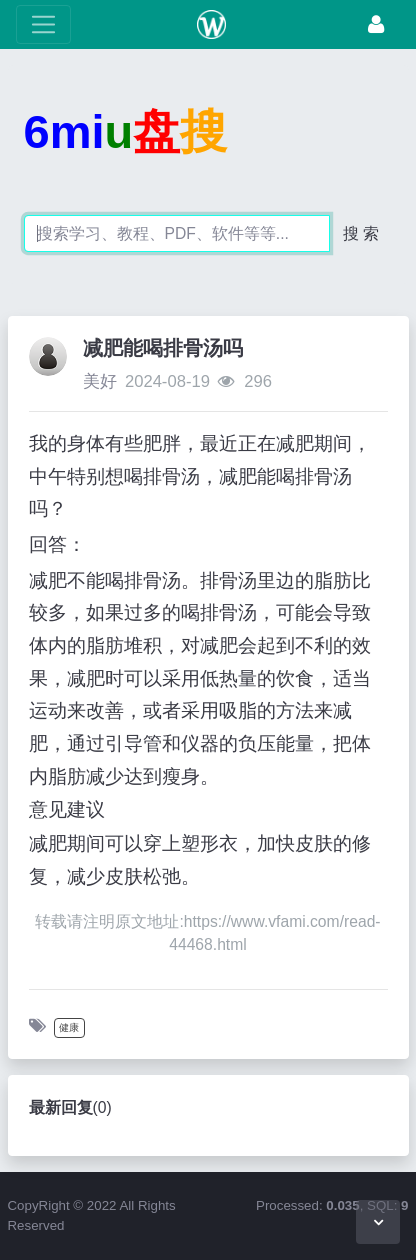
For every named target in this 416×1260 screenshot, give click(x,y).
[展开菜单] (43, 24)
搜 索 (361, 233)
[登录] (376, 24)
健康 (69, 1027)
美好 (100, 381)
